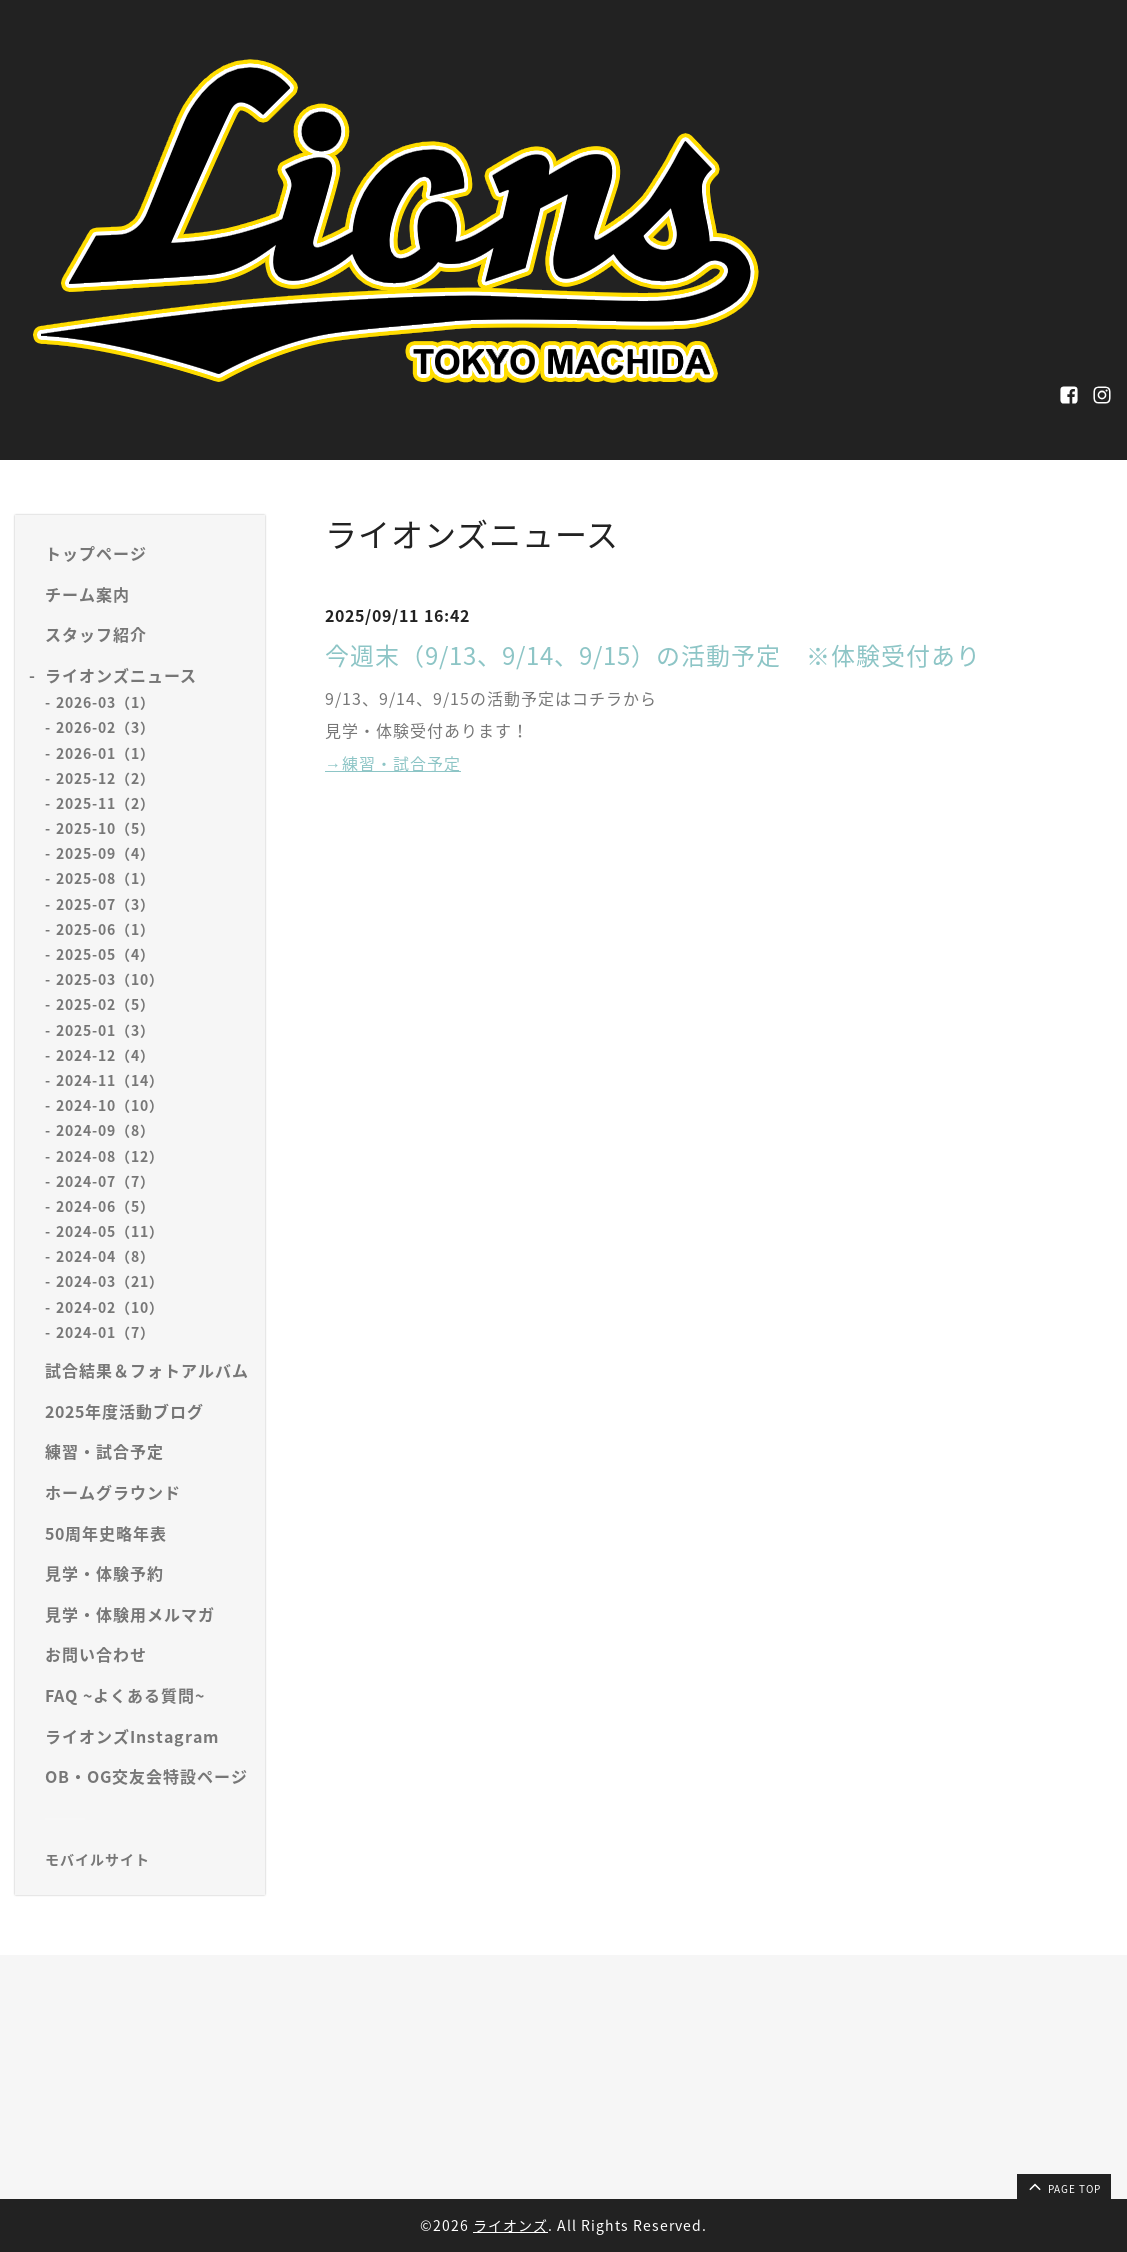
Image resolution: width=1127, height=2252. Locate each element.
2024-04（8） (105, 1256)
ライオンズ (510, 2225)
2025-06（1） (105, 929)
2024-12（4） (105, 1055)
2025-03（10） (110, 979)
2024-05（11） (110, 1231)
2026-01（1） (105, 753)
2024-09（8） (105, 1130)
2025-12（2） (105, 778)
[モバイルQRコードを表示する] (147, 1859)
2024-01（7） (105, 1332)
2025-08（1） (105, 878)
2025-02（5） (105, 1004)
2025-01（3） (105, 1030)
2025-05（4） (105, 954)
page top (1063, 2186)
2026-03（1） (105, 702)
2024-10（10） (110, 1105)
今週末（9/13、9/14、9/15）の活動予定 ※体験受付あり (653, 655)
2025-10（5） (105, 828)
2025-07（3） (105, 904)
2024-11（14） (110, 1080)
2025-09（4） (105, 853)
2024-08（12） (110, 1156)
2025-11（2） (105, 803)
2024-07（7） (105, 1181)
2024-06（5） (105, 1206)
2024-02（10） (110, 1307)
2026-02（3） (105, 727)
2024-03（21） (110, 1281)
